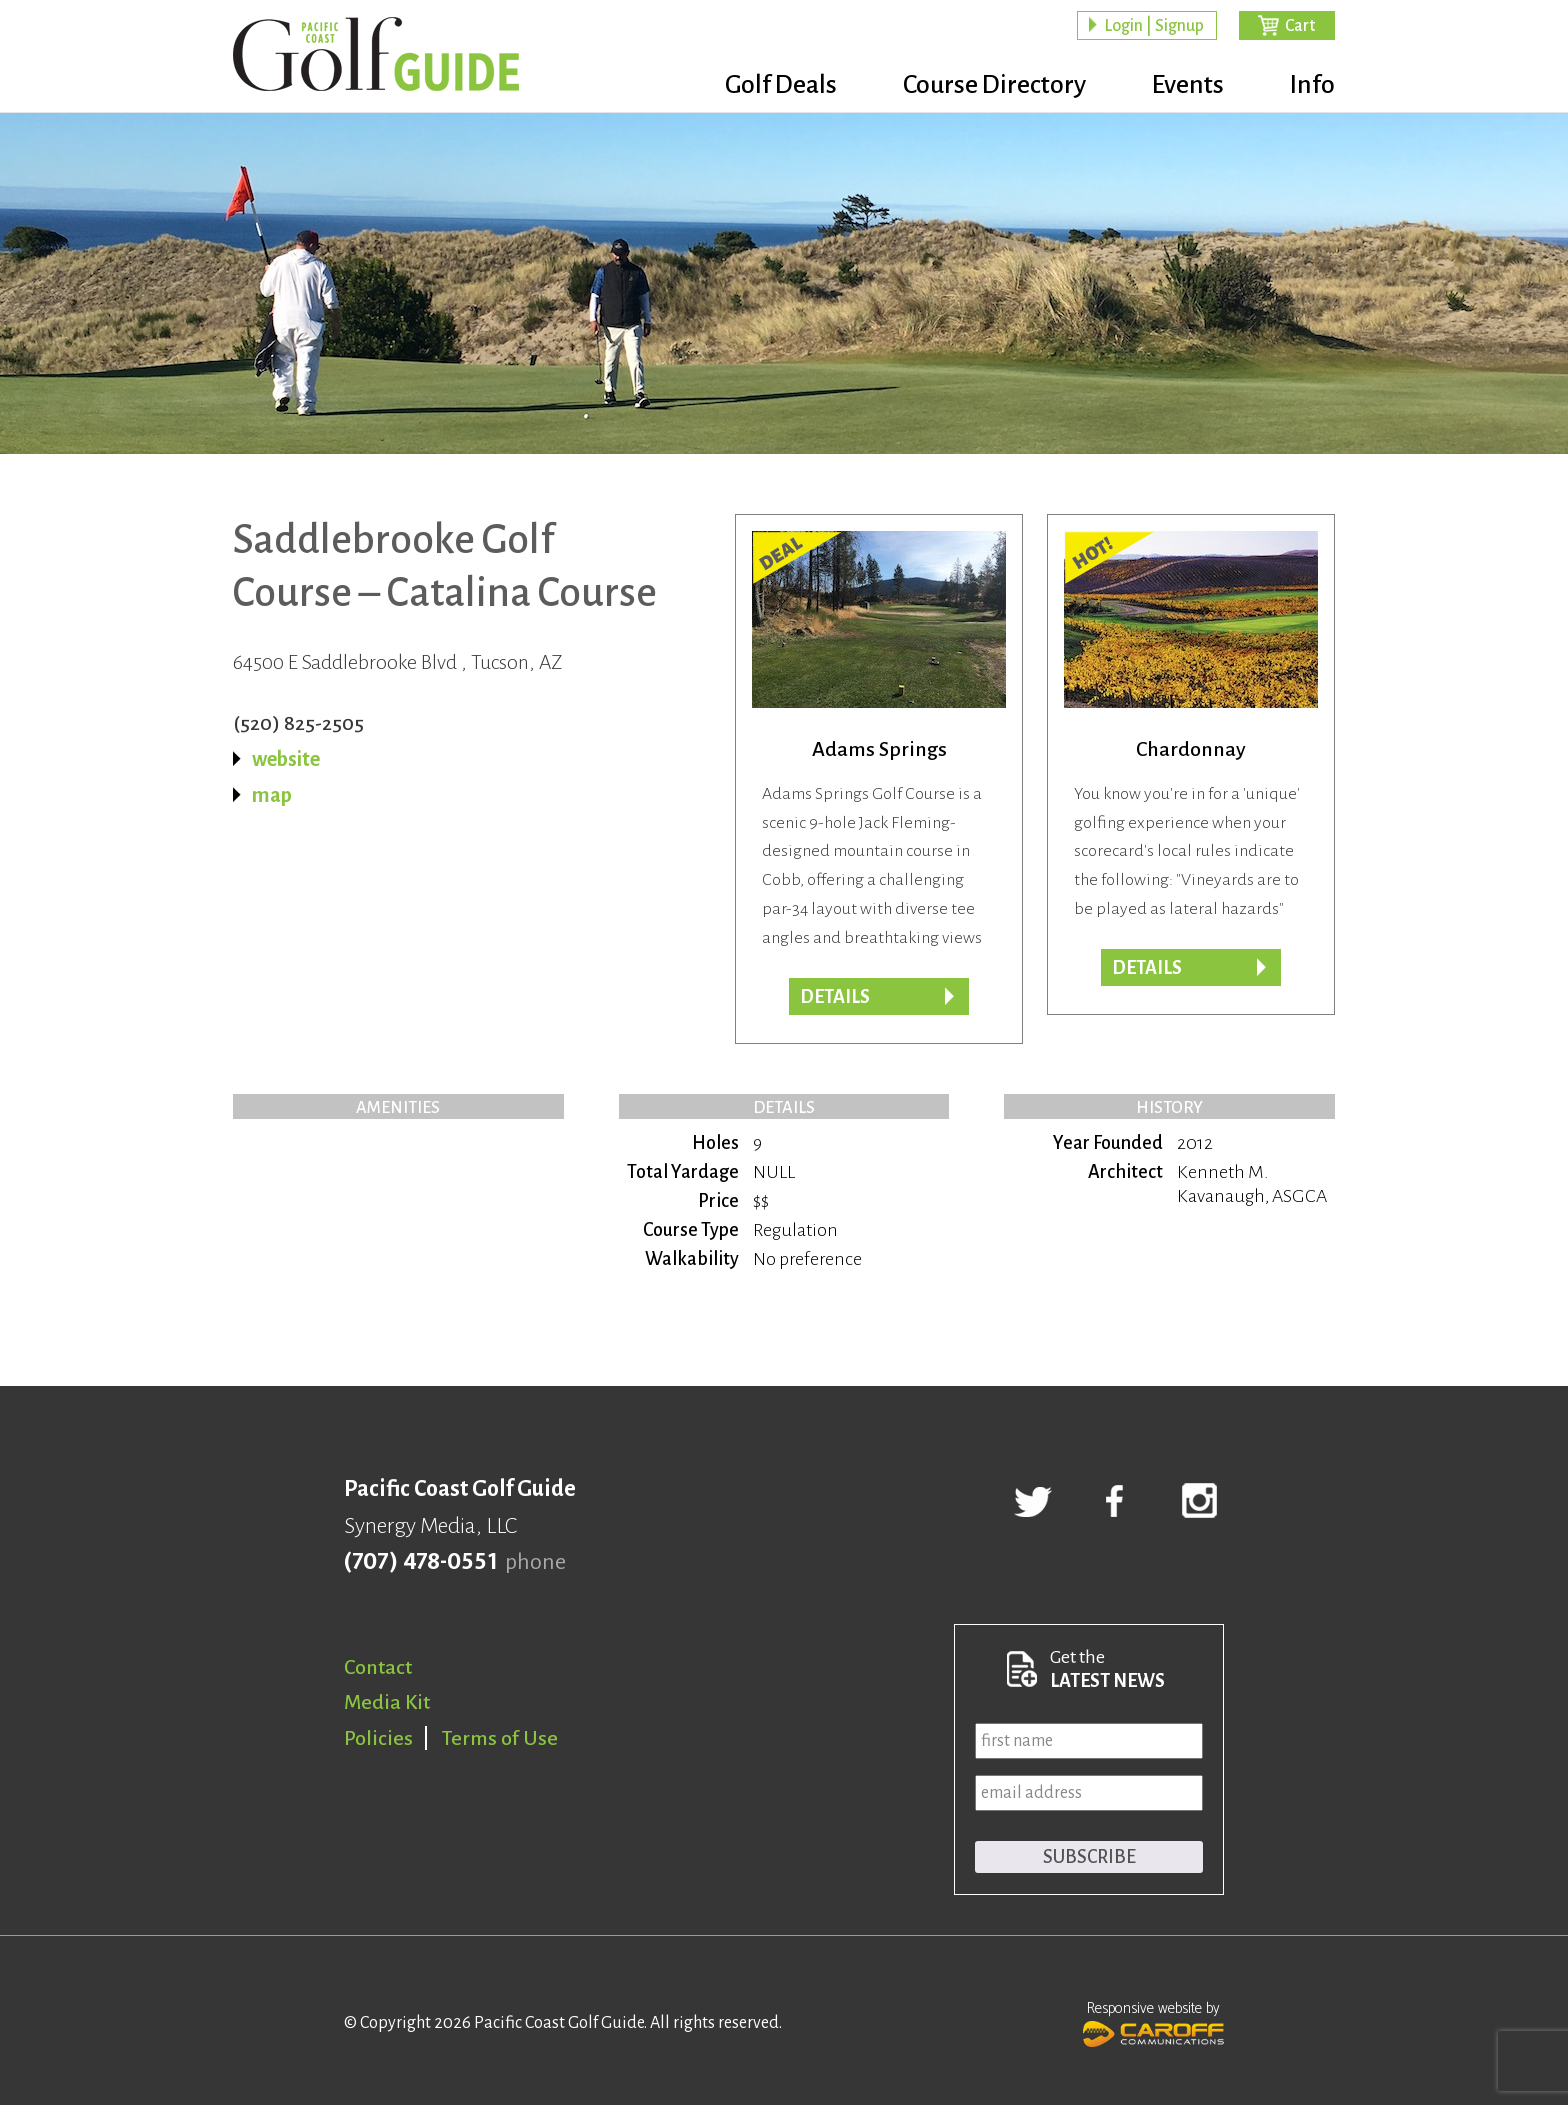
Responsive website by (1153, 2022)
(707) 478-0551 (420, 1562)
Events (1188, 85)
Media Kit (387, 1702)
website (286, 759)
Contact (378, 1667)
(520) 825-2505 (298, 723)
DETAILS (1147, 968)
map (272, 795)
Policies (378, 1738)
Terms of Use (500, 1738)
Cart (1300, 26)
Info (1312, 85)
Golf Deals (781, 85)
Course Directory (994, 85)
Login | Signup (1154, 26)
